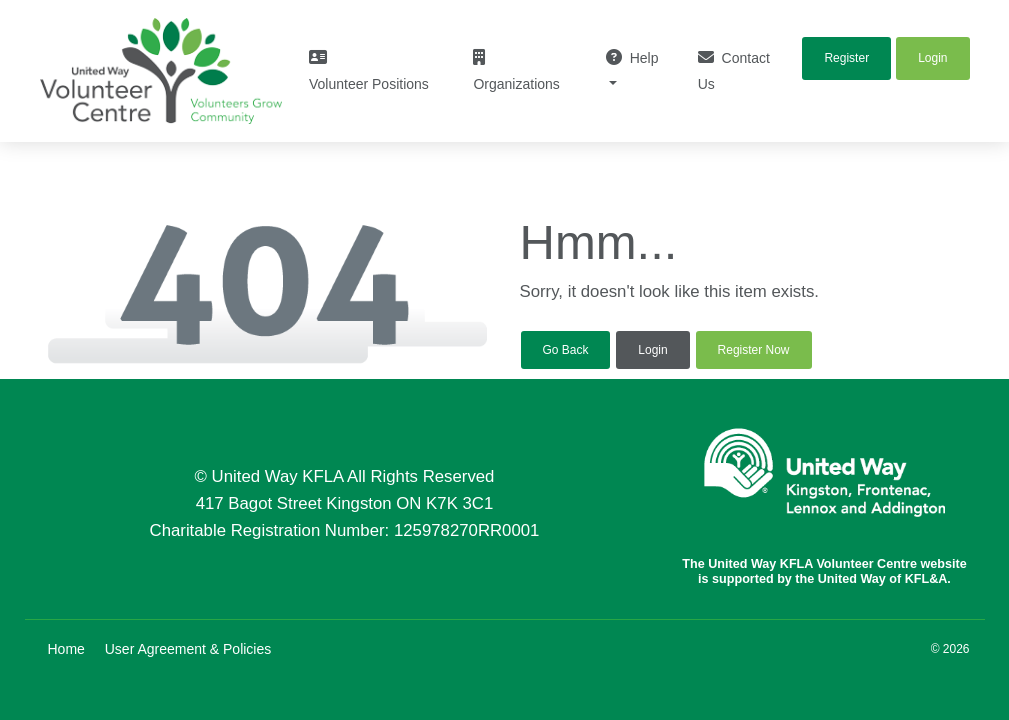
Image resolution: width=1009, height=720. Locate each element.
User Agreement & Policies (188, 649)
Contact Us (734, 70)
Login (652, 350)
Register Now (754, 350)
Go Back (566, 350)
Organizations (516, 70)
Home (66, 649)
